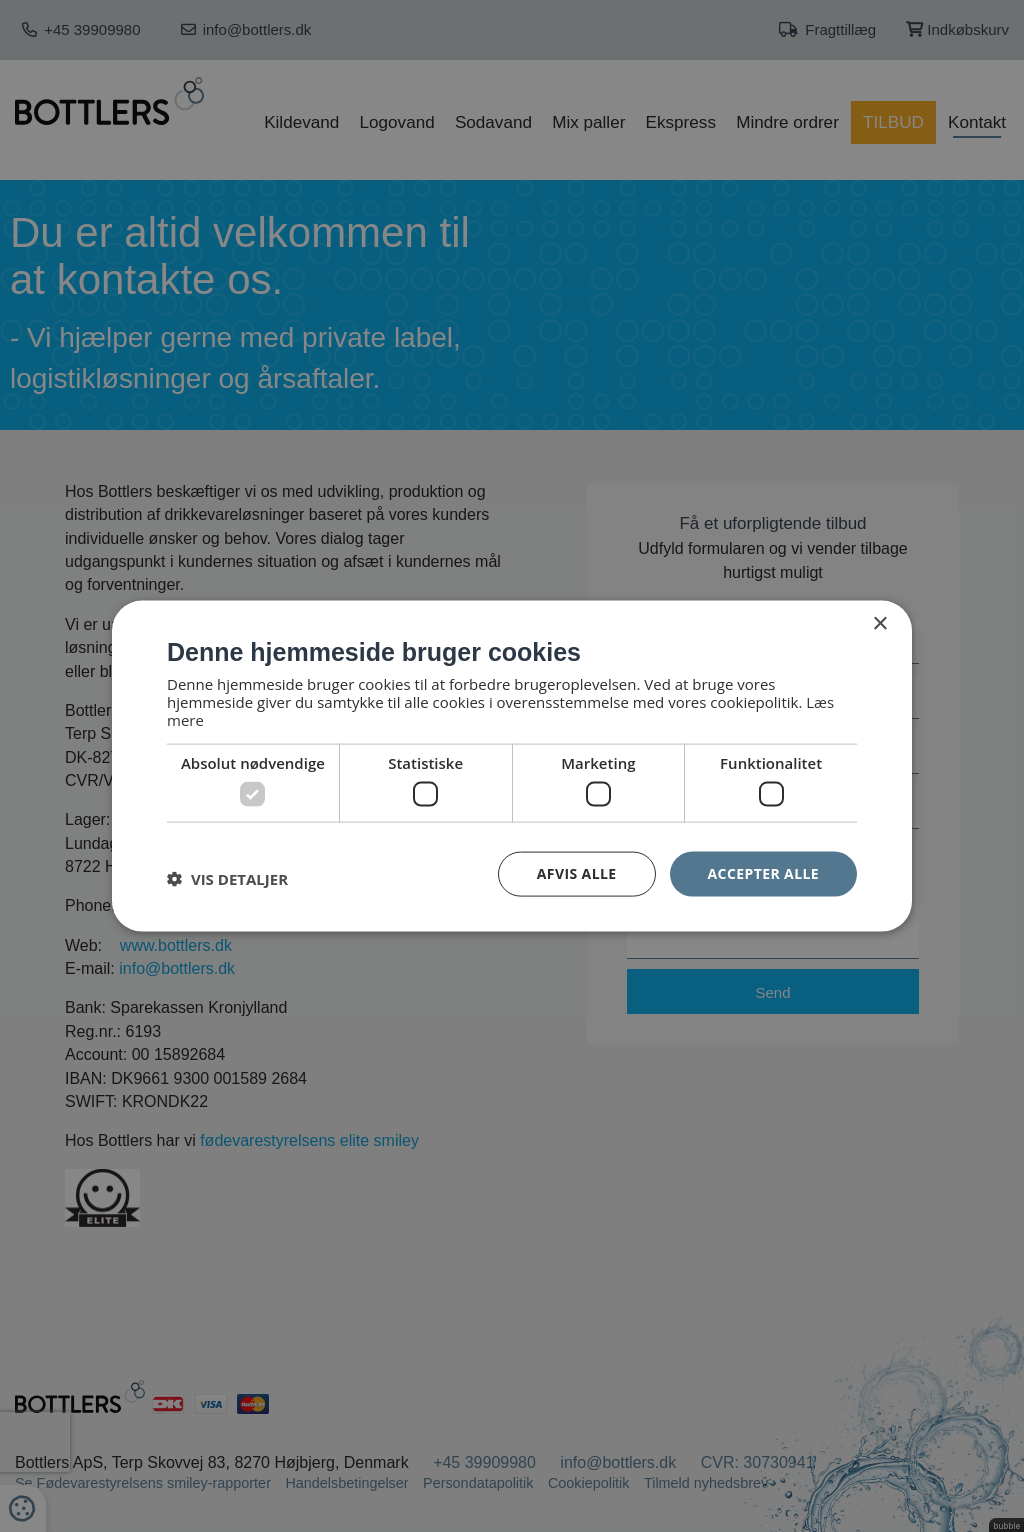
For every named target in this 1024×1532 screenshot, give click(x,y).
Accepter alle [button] (763, 873)
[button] (227, 879)
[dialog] (512, 766)
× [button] (879, 624)
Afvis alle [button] (577, 873)
